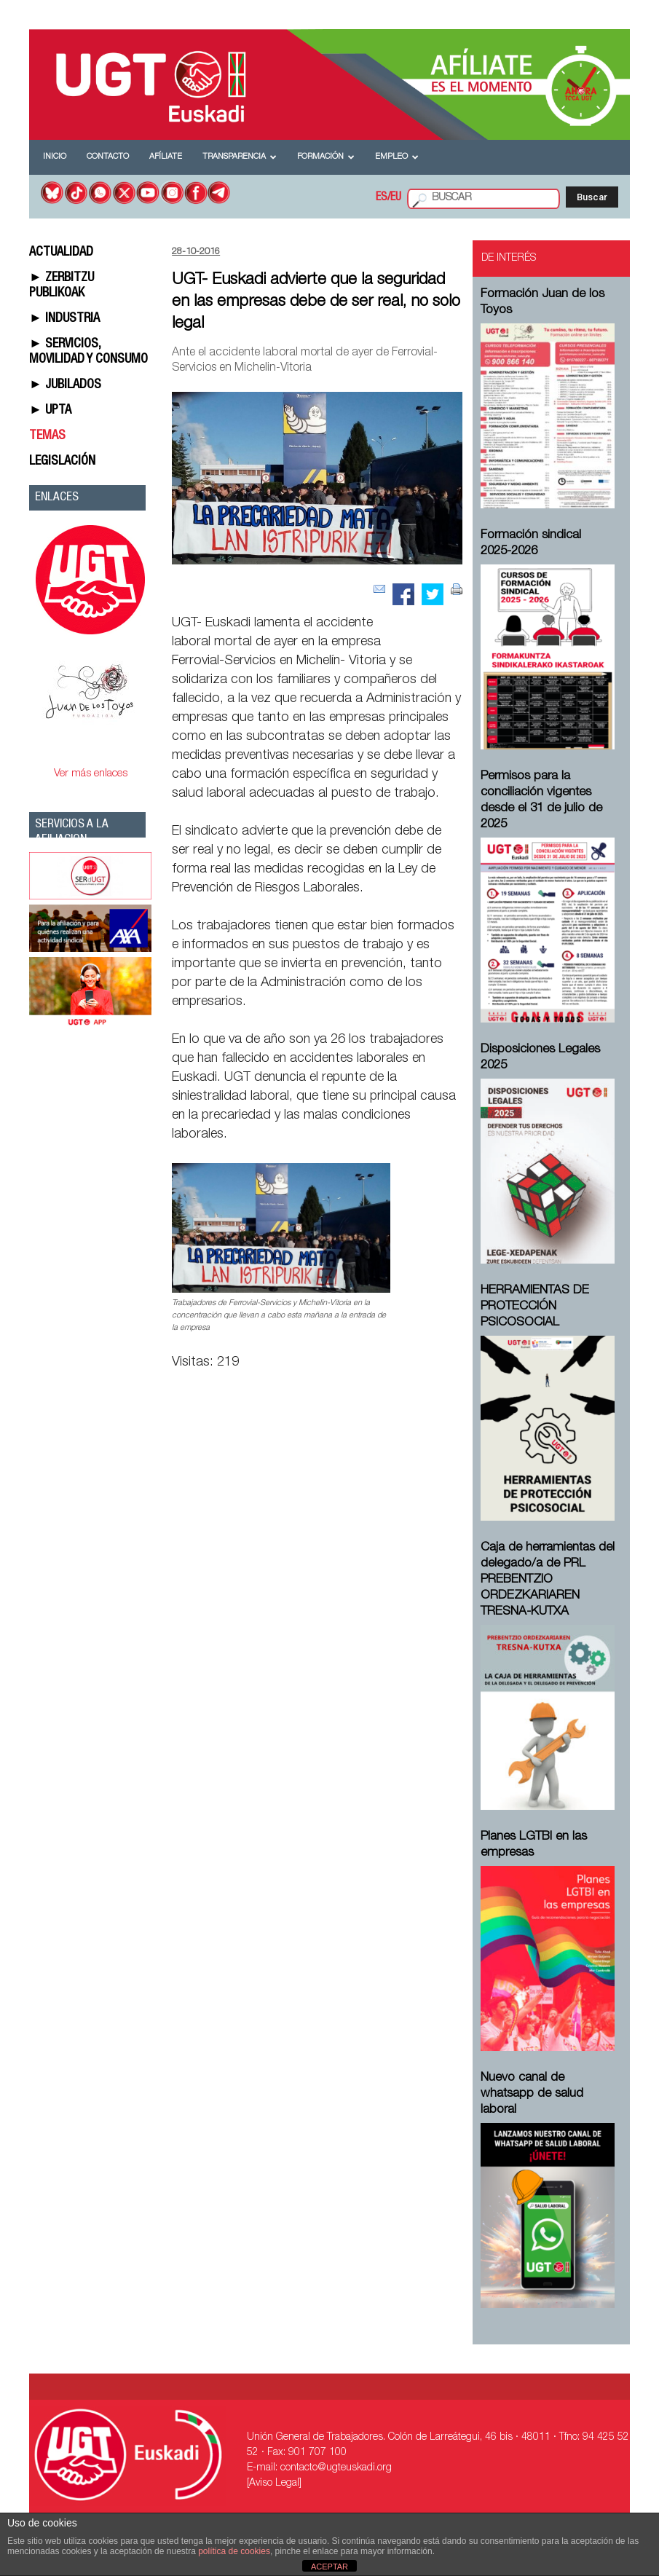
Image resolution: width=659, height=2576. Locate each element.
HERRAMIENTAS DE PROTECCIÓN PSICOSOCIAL (535, 1307)
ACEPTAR (329, 2566)
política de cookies (234, 2551)
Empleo (397, 157)
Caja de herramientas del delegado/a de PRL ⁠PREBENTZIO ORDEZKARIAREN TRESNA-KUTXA (548, 1580)
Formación (326, 157)
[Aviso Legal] (274, 2483)
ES (381, 198)
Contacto (108, 157)
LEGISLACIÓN (62, 461)
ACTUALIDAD (61, 252)
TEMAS (47, 436)
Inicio (54, 157)
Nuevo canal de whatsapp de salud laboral (532, 2094)
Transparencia (239, 157)
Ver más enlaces (90, 773)
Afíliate (165, 157)
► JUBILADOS (65, 385)
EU (395, 198)
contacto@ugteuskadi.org (336, 2468)
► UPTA (50, 410)
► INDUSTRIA (64, 319)
